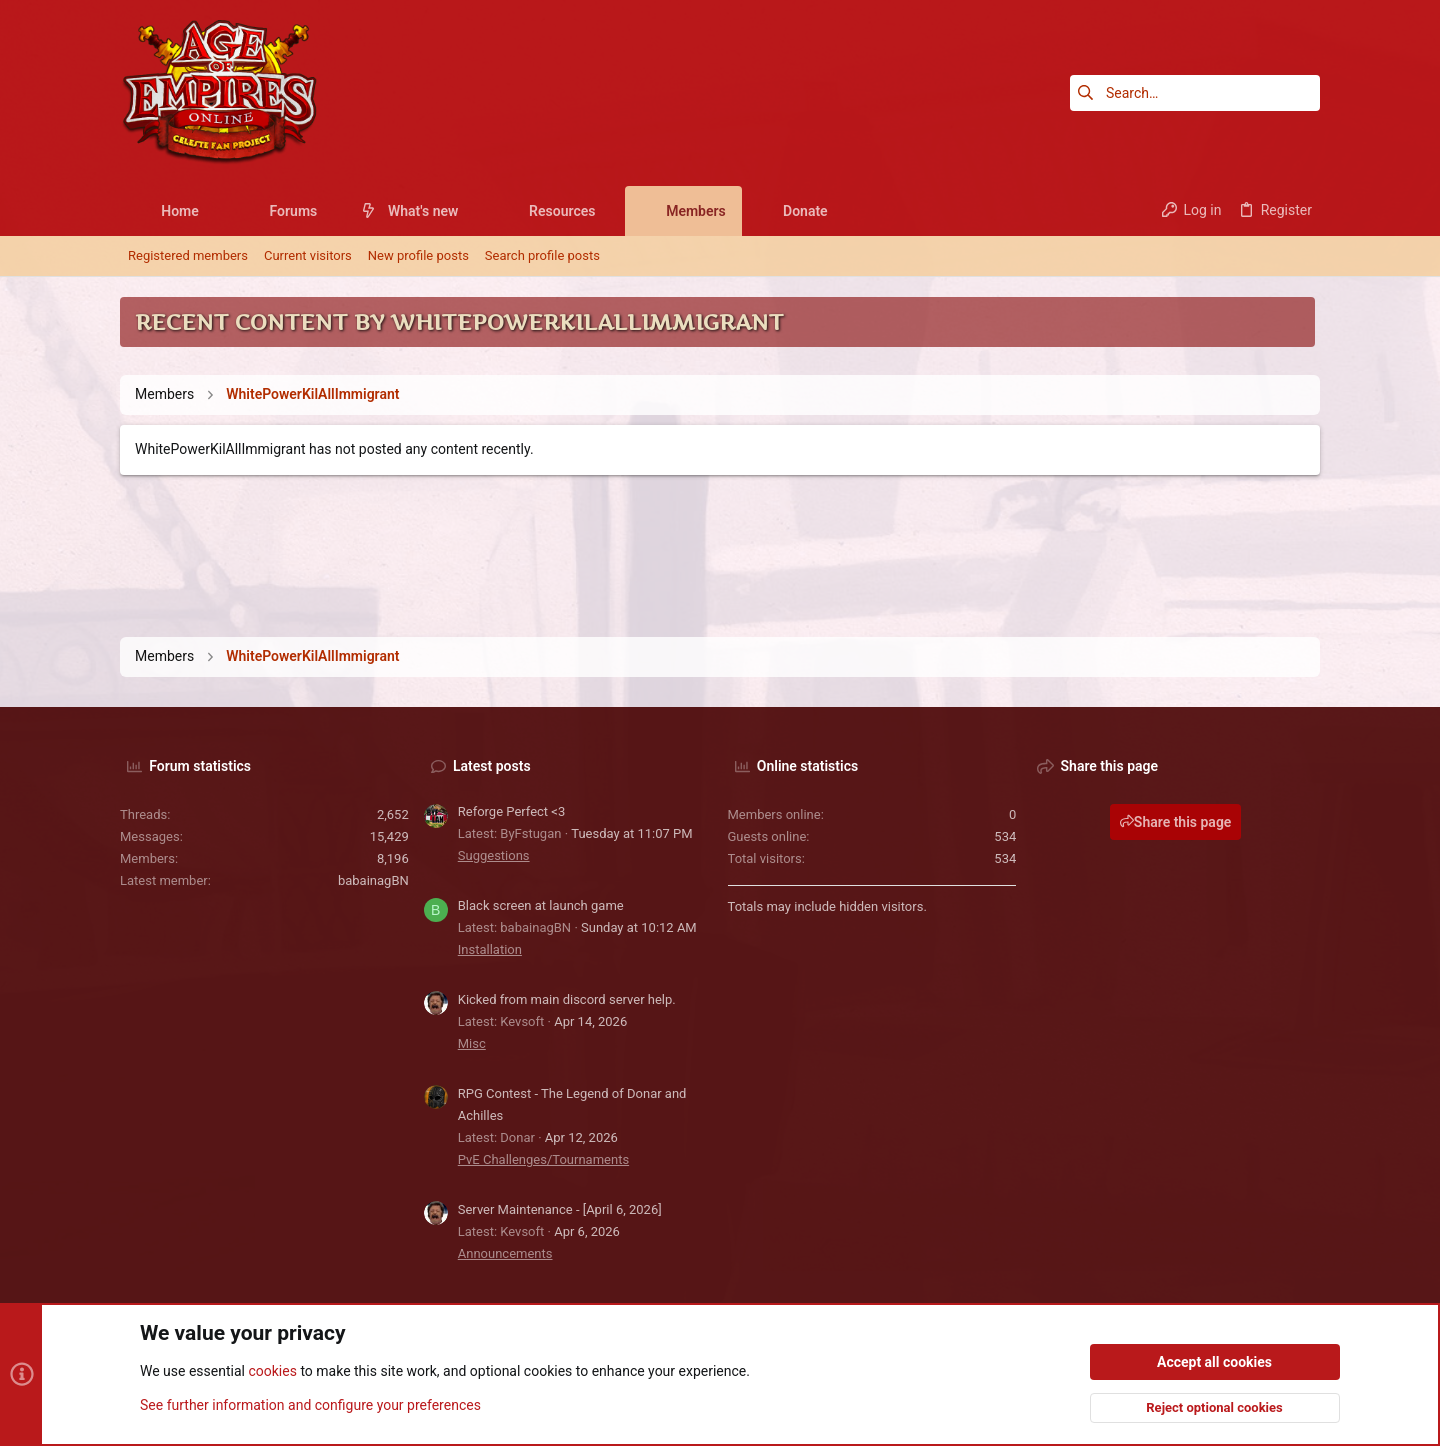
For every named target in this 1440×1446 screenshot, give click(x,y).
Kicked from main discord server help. (567, 999)
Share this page (1176, 822)
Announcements (505, 1253)
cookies (272, 1372)
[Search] (1195, 93)
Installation (490, 949)
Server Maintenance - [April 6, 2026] (560, 1209)
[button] (214, 211)
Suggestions (494, 855)
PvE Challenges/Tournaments (543, 1159)
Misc (472, 1043)
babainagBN (373, 880)
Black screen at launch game (541, 905)
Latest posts (492, 766)
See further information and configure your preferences (310, 1405)
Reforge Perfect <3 (512, 811)
